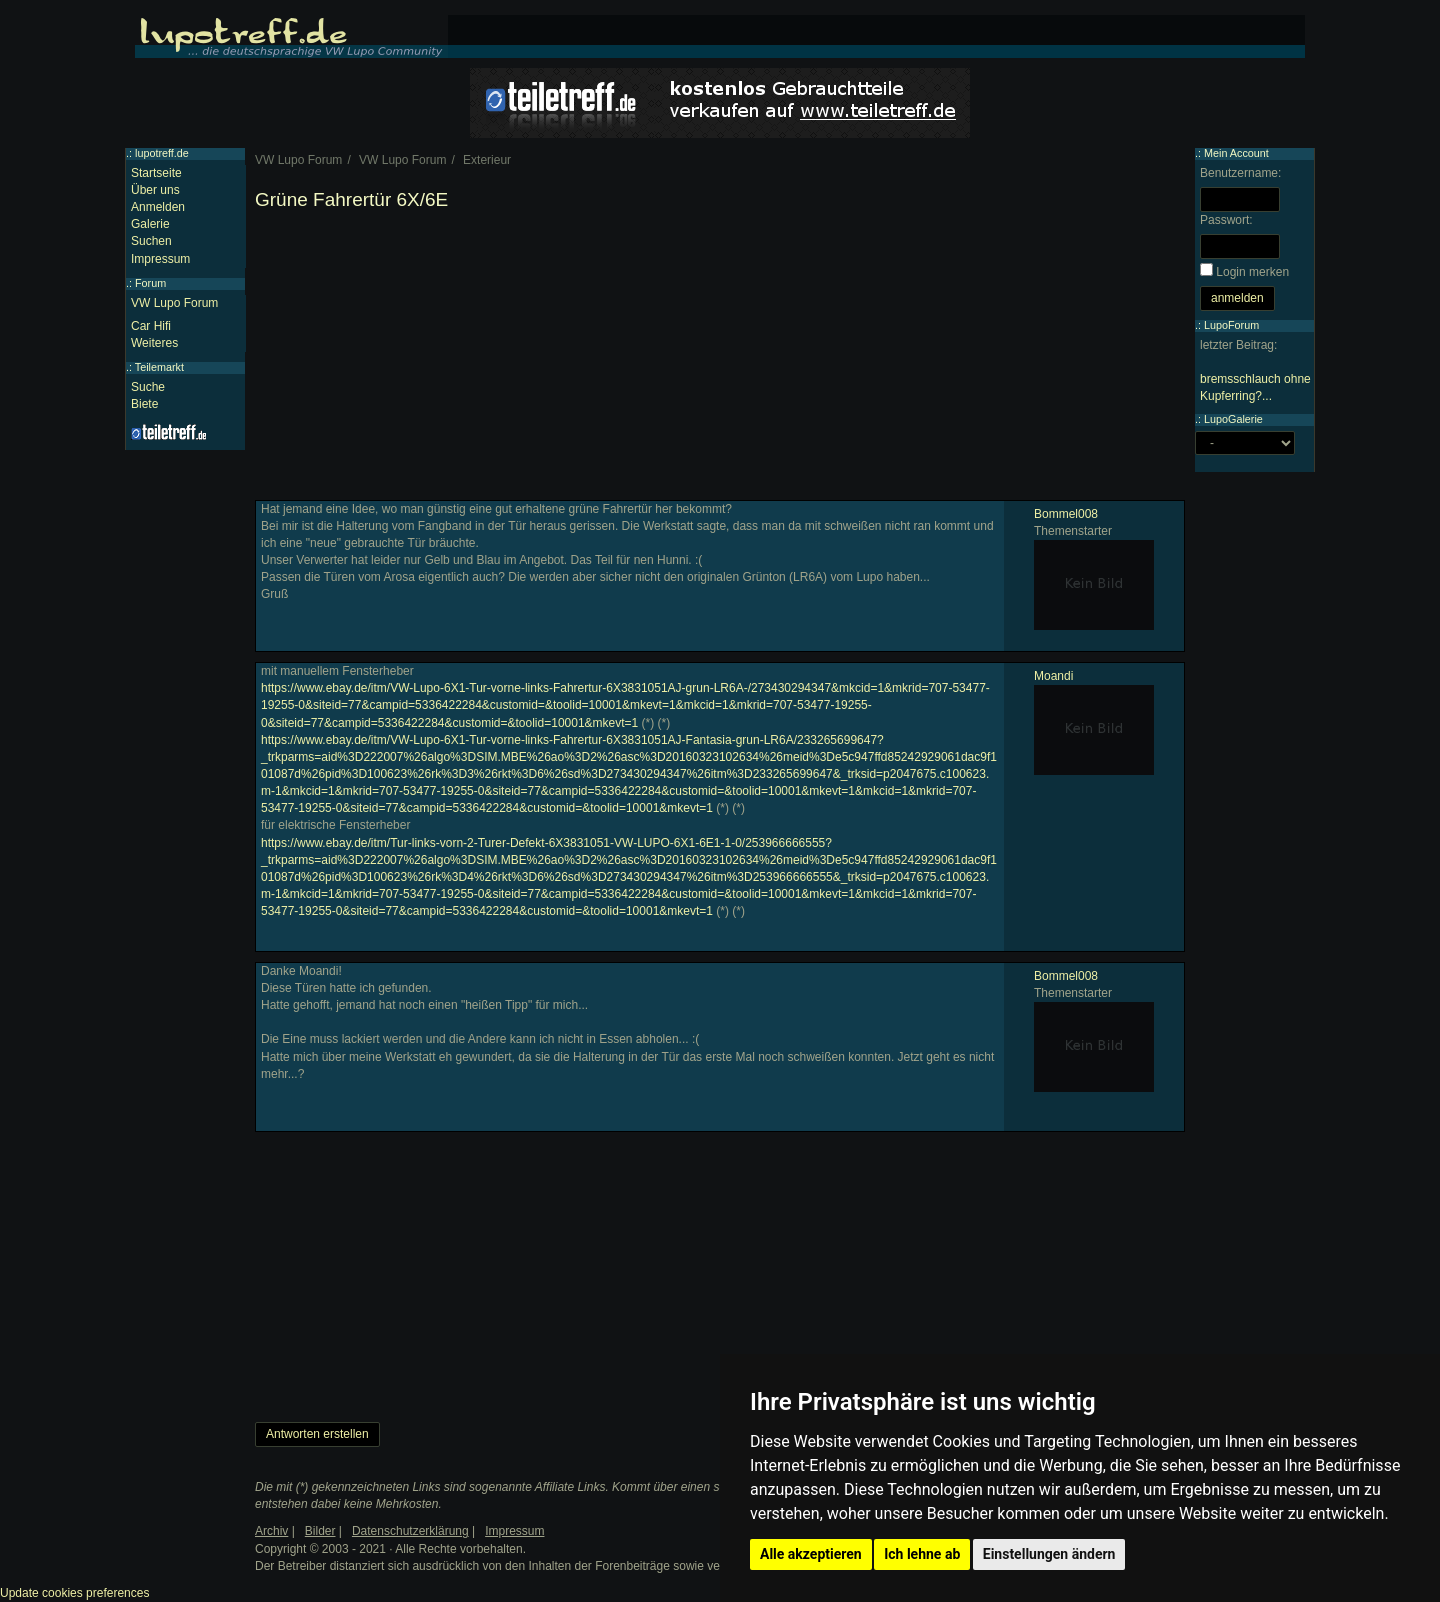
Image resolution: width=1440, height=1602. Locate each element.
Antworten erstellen (317, 1434)
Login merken (1252, 272)
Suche (148, 387)
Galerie (150, 224)
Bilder (320, 1531)
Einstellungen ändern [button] (1049, 1554)
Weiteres (154, 343)
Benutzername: (1240, 173)
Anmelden (158, 207)
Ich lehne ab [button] (922, 1554)
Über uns (155, 190)
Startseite (156, 173)
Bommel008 (1066, 514)
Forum (150, 283)
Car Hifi (151, 326)
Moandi (1053, 676)
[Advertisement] (720, 360)
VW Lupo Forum (174, 303)
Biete (144, 404)
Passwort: (1226, 220)
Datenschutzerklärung (410, 1531)
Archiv (271, 1531)
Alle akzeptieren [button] (811, 1554)
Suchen (151, 241)
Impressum (160, 259)
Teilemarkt (159, 367)
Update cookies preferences (74, 1593)
